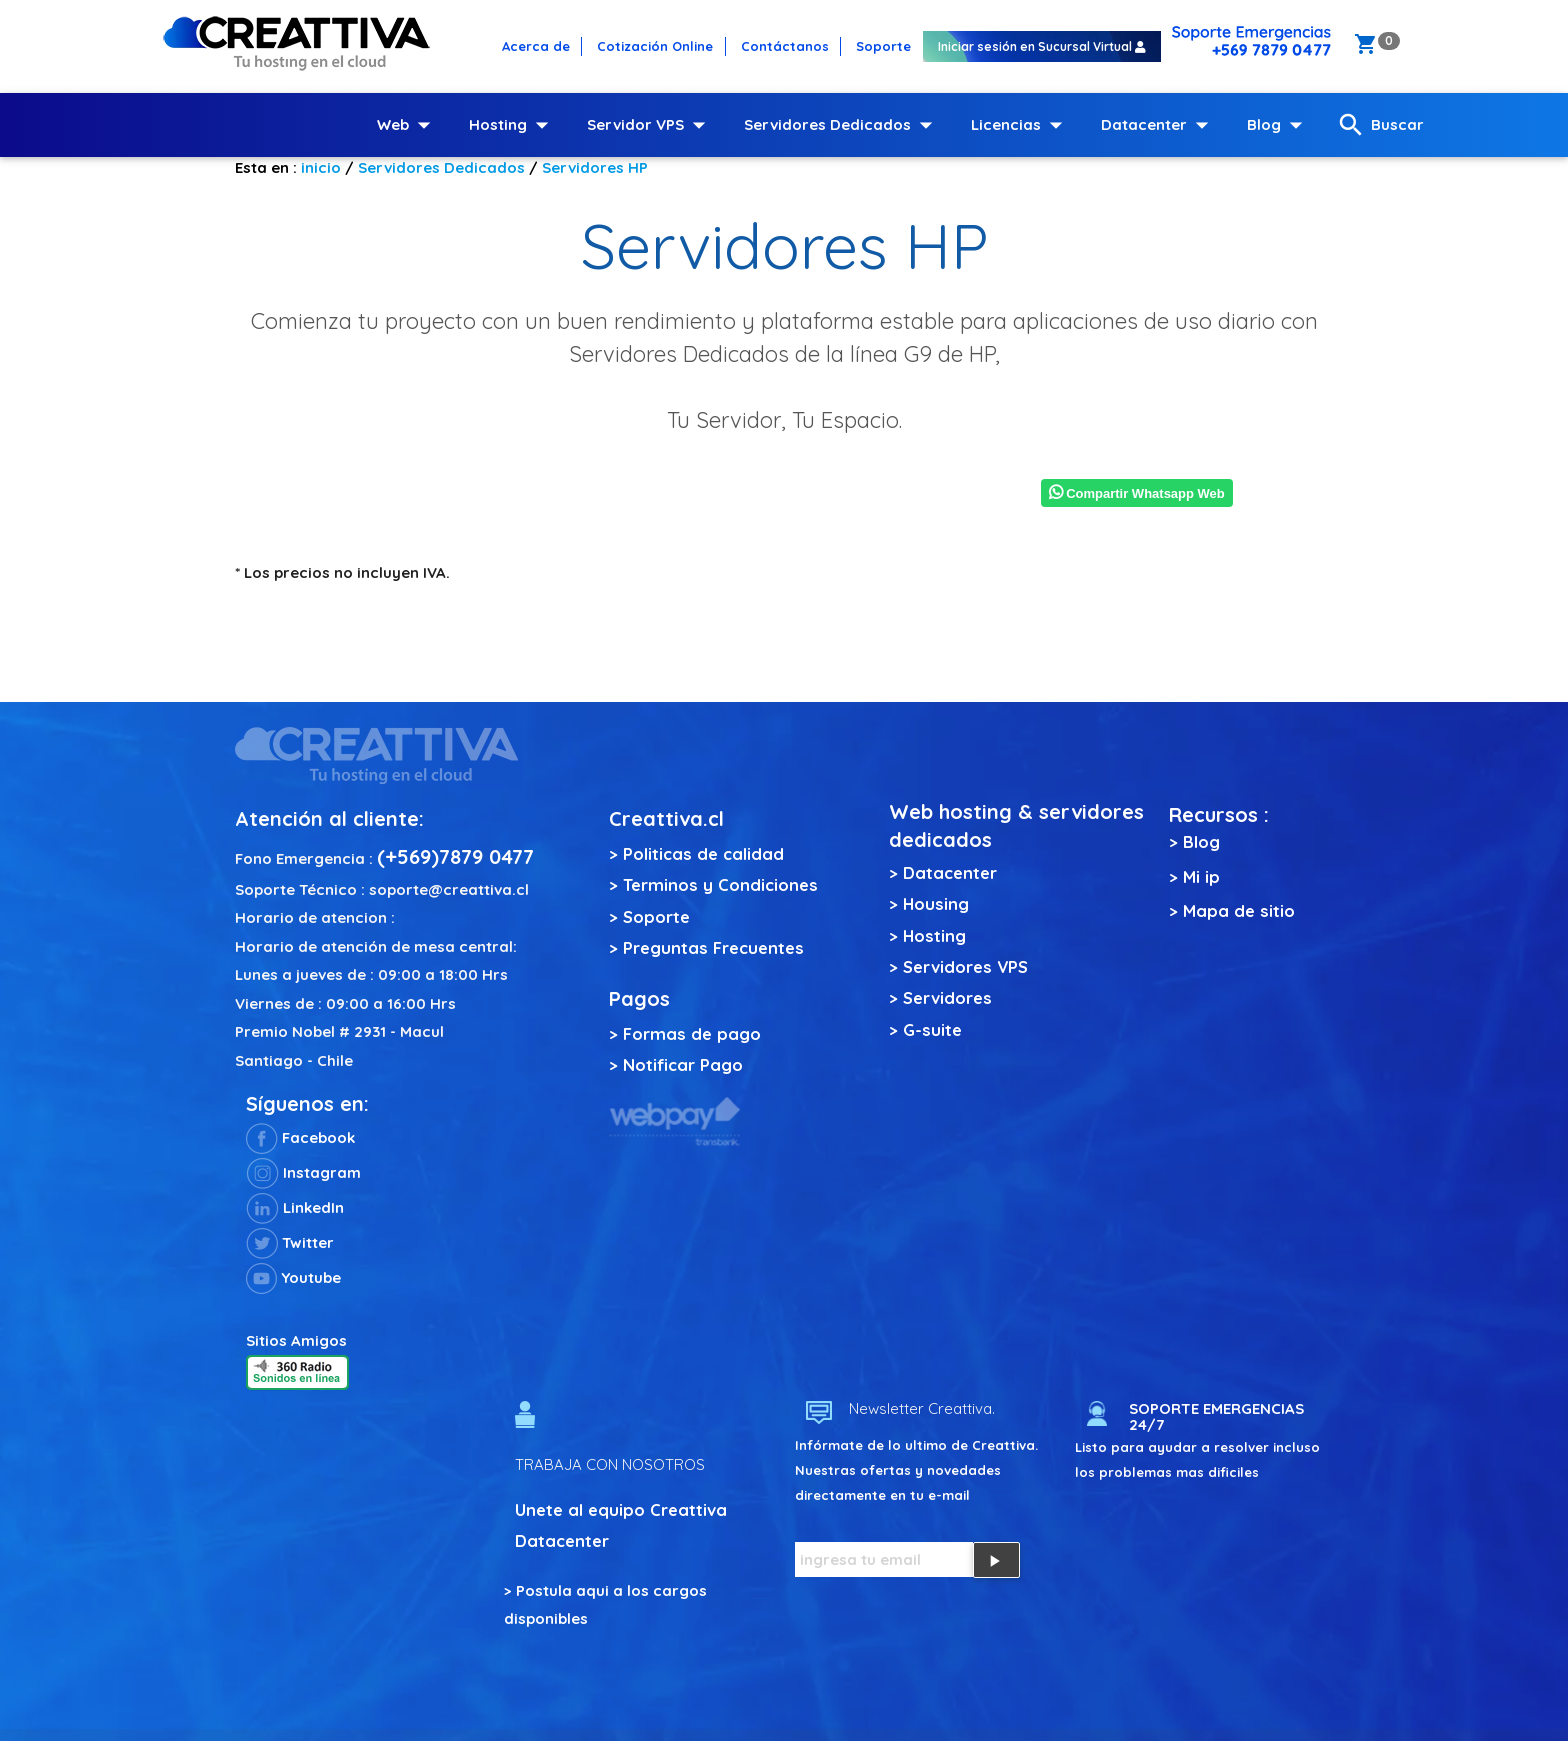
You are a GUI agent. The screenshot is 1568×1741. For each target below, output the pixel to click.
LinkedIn (295, 1207)
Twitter (290, 1242)
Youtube (293, 1277)
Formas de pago (692, 1033)
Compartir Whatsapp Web (1137, 493)
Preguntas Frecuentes (713, 947)
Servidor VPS (650, 125)
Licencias (1021, 125)
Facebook (300, 1137)
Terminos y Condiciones (720, 884)
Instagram (303, 1172)
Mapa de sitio (1239, 910)
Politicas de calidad (703, 853)
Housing (936, 903)
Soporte (656, 916)
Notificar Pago (683, 1064)
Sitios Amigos (296, 1340)
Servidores (947, 997)
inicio (321, 167)
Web (408, 125)
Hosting (513, 125)
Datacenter (1159, 125)
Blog (1279, 125)
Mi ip (1201, 876)
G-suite (932, 1029)
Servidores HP (595, 167)
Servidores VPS (965, 966)
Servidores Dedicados (842, 125)
